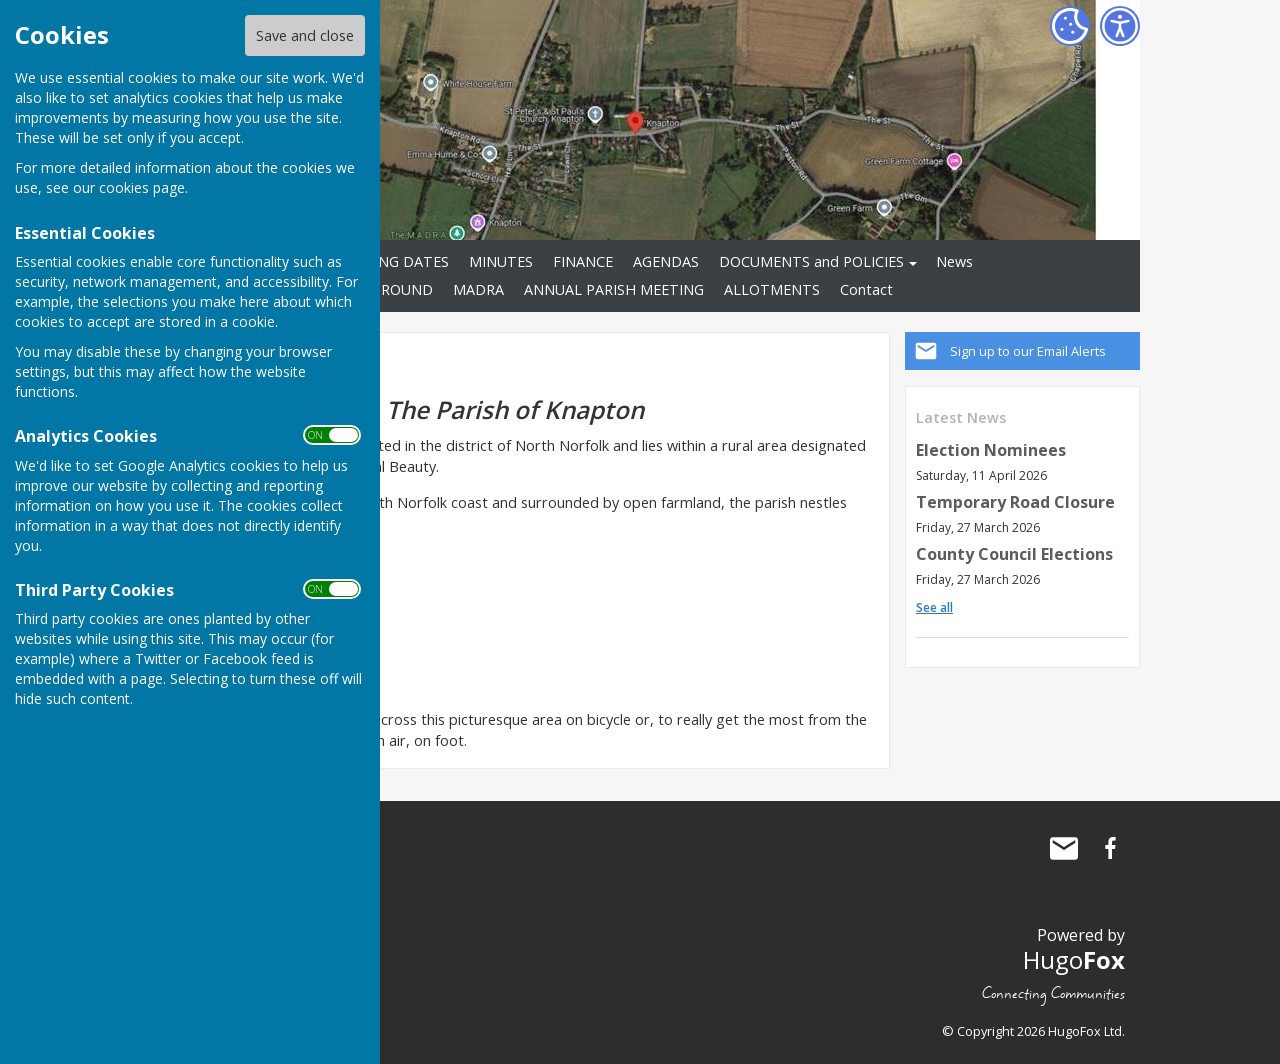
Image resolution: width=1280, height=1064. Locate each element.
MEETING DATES (392, 261)
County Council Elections (1014, 554)
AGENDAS (666, 261)
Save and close (305, 35)
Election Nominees (991, 450)
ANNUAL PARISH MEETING (614, 289)
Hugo (1074, 959)
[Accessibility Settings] (1120, 26)
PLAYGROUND (385, 289)
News (954, 261)
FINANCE (583, 261)
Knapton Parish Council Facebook (1110, 848)
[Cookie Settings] (1070, 26)
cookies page (142, 187)
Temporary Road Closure (1015, 502)
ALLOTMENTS (772, 289)
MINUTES (501, 261)
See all (934, 607)
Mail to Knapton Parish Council (1064, 848)
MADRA (478, 289)
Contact (866, 289)
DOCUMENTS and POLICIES (811, 261)
